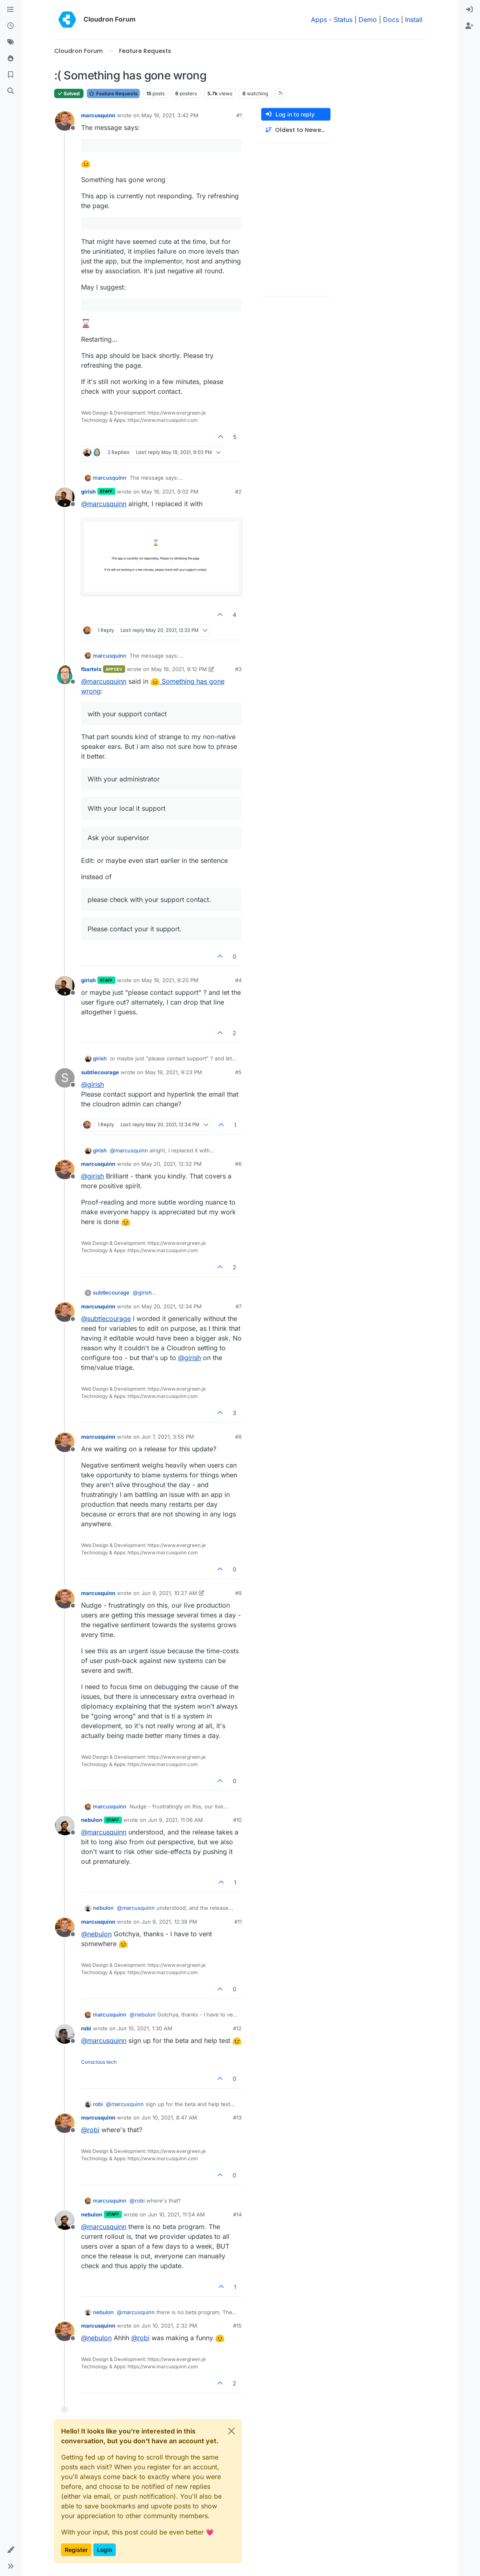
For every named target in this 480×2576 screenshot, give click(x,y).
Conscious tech (99, 2062)
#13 (237, 2117)
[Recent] (10, 26)
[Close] (231, 2431)
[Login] (469, 9)
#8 (238, 1436)
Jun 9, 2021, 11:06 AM (175, 1820)
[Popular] (10, 58)
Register (76, 2549)
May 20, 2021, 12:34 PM (171, 1306)
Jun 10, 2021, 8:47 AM (169, 2117)
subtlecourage (100, 1072)
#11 (238, 1921)
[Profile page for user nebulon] (65, 1825)
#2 (238, 491)
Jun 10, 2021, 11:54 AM (176, 2214)
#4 (238, 980)
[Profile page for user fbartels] (65, 675)
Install (414, 19)
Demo (368, 19)
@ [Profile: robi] (90, 2130)
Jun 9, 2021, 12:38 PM (169, 1921)
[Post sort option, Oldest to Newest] (295, 130)
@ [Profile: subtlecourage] (106, 1318)
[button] (10, 2549)
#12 (237, 2028)
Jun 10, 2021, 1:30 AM (144, 2028)
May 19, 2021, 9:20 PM (169, 980)
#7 (239, 1306)
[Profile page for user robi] (65, 2034)
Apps (319, 19)
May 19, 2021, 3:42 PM (169, 115)
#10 (237, 1820)
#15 (237, 2325)
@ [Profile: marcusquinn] (103, 504)
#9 (238, 1593)
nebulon (91, 1820)
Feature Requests (113, 93)
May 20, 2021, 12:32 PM (171, 1164)
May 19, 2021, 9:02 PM (169, 491)
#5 (238, 1072)
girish (88, 491)
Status (343, 19)
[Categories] (10, 9)
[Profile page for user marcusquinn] (65, 121)
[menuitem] (469, 9)
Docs (391, 19)
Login (104, 2549)
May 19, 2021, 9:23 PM (173, 1072)
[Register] (469, 26)
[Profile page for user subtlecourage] (65, 1078)
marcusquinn (98, 115)
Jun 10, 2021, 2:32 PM (169, 2325)
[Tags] (10, 42)
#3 (238, 669)
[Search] (10, 91)
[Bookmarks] (10, 74)
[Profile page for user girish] (65, 497)
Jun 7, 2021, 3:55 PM (167, 1436)
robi (86, 2028)
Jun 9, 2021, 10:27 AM (169, 1593)
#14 (237, 2214)
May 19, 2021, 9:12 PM (179, 669)
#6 (238, 1164)
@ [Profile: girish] (92, 1084)
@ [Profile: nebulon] (96, 1934)
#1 (239, 115)
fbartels (91, 669)
